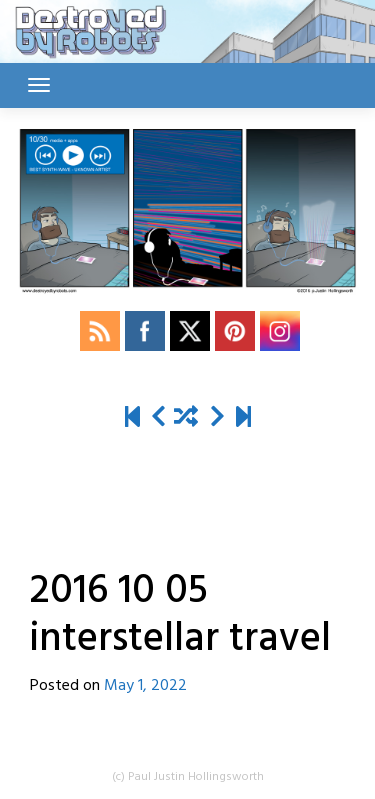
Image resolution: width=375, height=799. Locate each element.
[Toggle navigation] (39, 85)
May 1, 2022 (145, 686)
